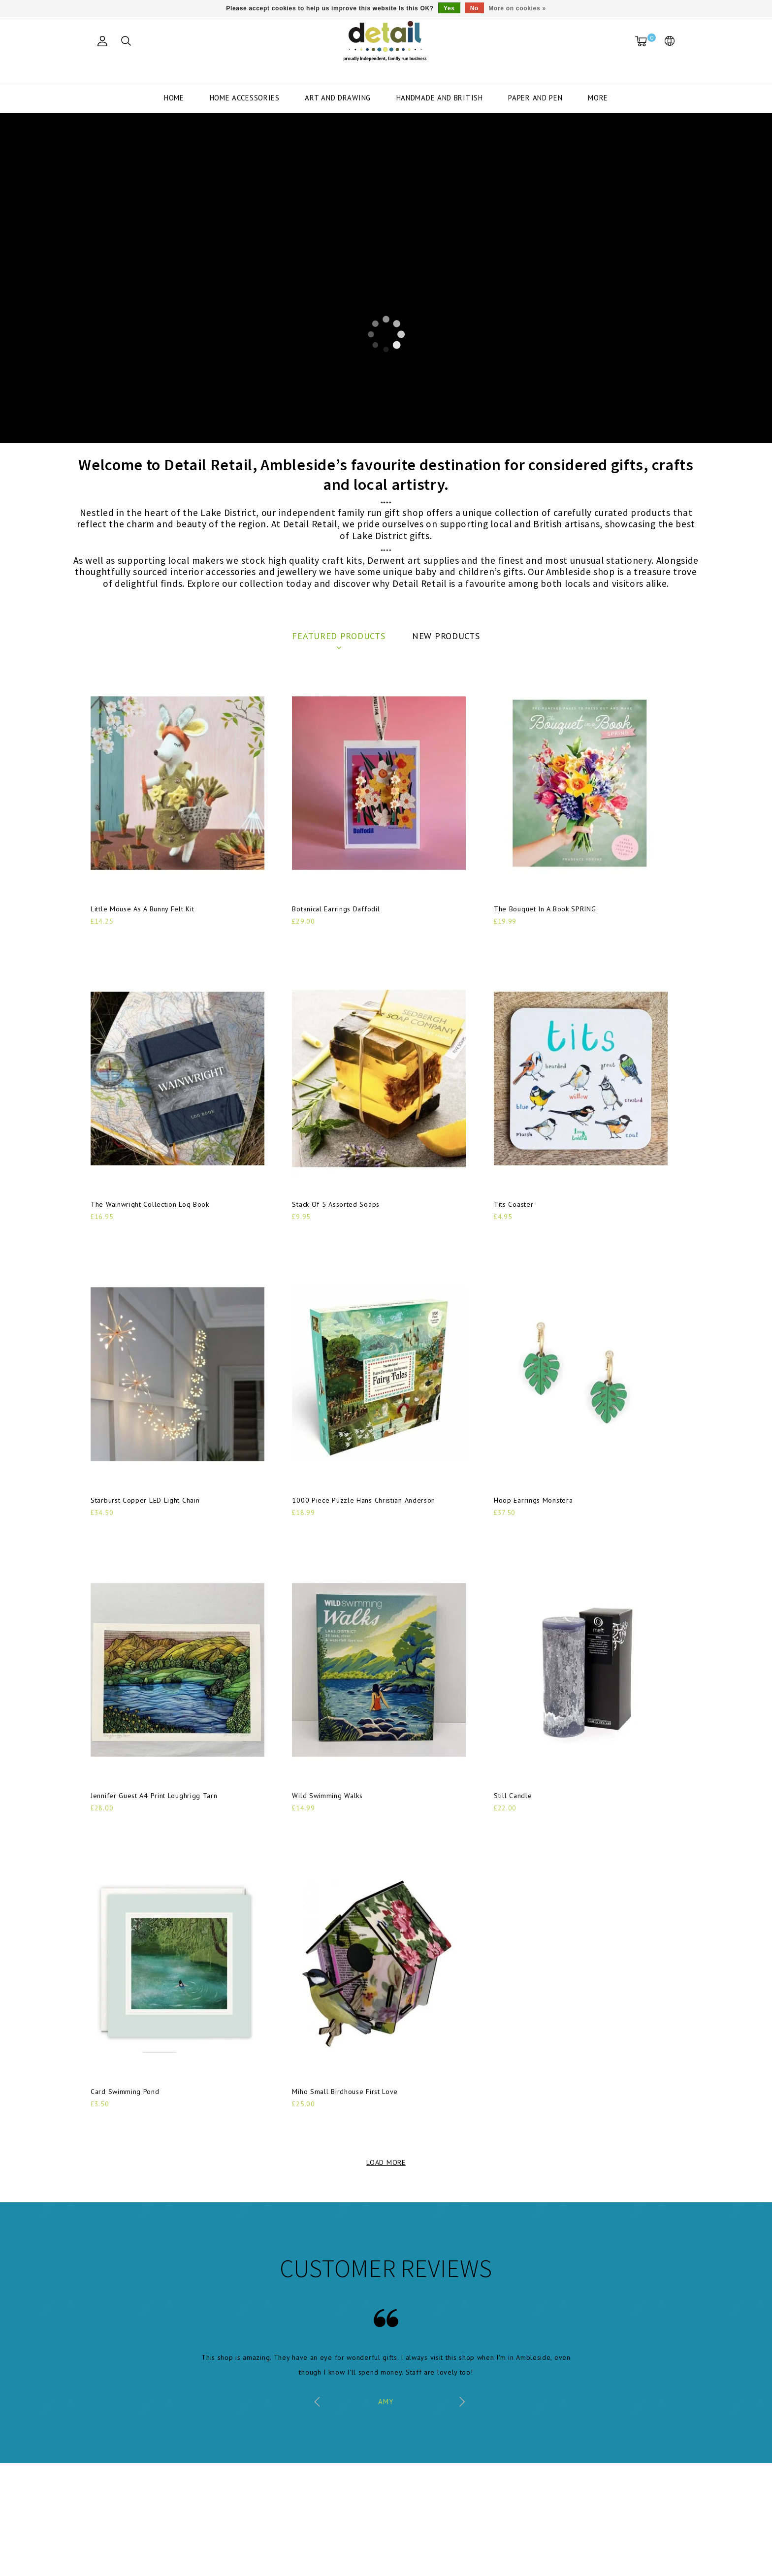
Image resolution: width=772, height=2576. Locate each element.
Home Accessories (245, 97)
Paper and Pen (535, 97)
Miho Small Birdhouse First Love (345, 2091)
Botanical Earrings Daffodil (336, 908)
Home (174, 97)
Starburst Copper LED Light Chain (145, 1500)
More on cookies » (517, 8)
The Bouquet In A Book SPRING (545, 908)
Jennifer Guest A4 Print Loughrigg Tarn (154, 1795)
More (598, 97)
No (474, 8)
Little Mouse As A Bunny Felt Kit (142, 908)
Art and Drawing (338, 97)
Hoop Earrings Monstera (533, 1500)
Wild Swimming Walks (327, 1795)
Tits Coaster (513, 1204)
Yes (449, 8)
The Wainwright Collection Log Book (150, 1204)
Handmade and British (439, 97)
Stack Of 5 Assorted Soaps (336, 1204)
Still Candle (513, 1795)
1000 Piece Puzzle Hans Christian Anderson (363, 1500)
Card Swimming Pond (125, 2091)
